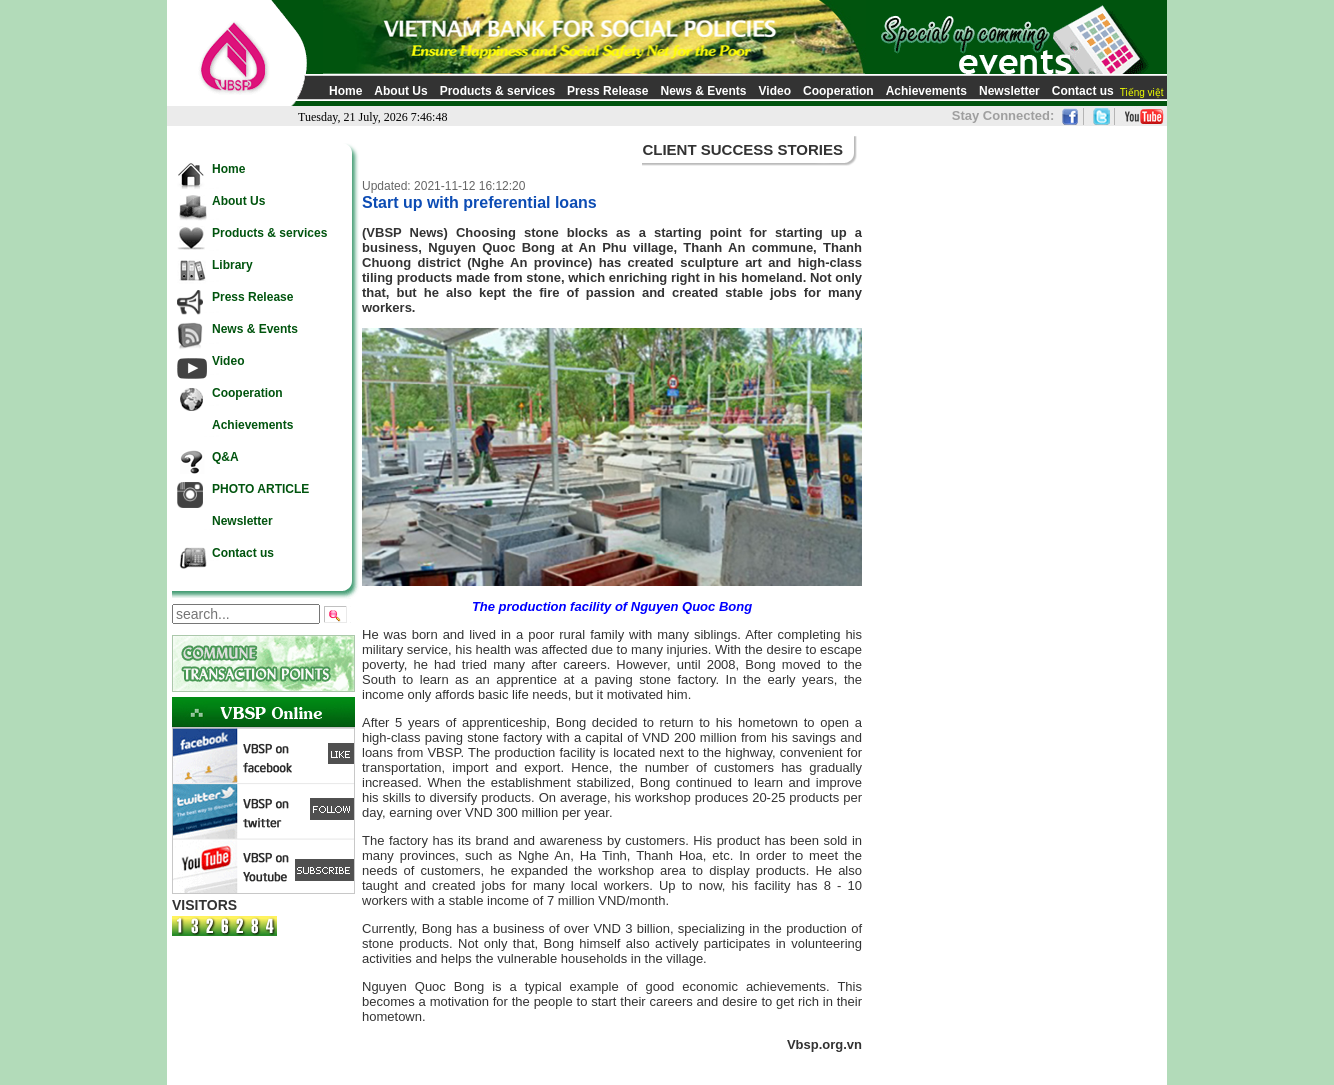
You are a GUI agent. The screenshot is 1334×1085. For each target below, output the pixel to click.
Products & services (497, 91)
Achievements (926, 91)
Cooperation (838, 91)
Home (345, 91)
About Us (400, 91)
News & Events (703, 91)
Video (775, 91)
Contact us (1083, 91)
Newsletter (1009, 91)
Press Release (607, 91)
